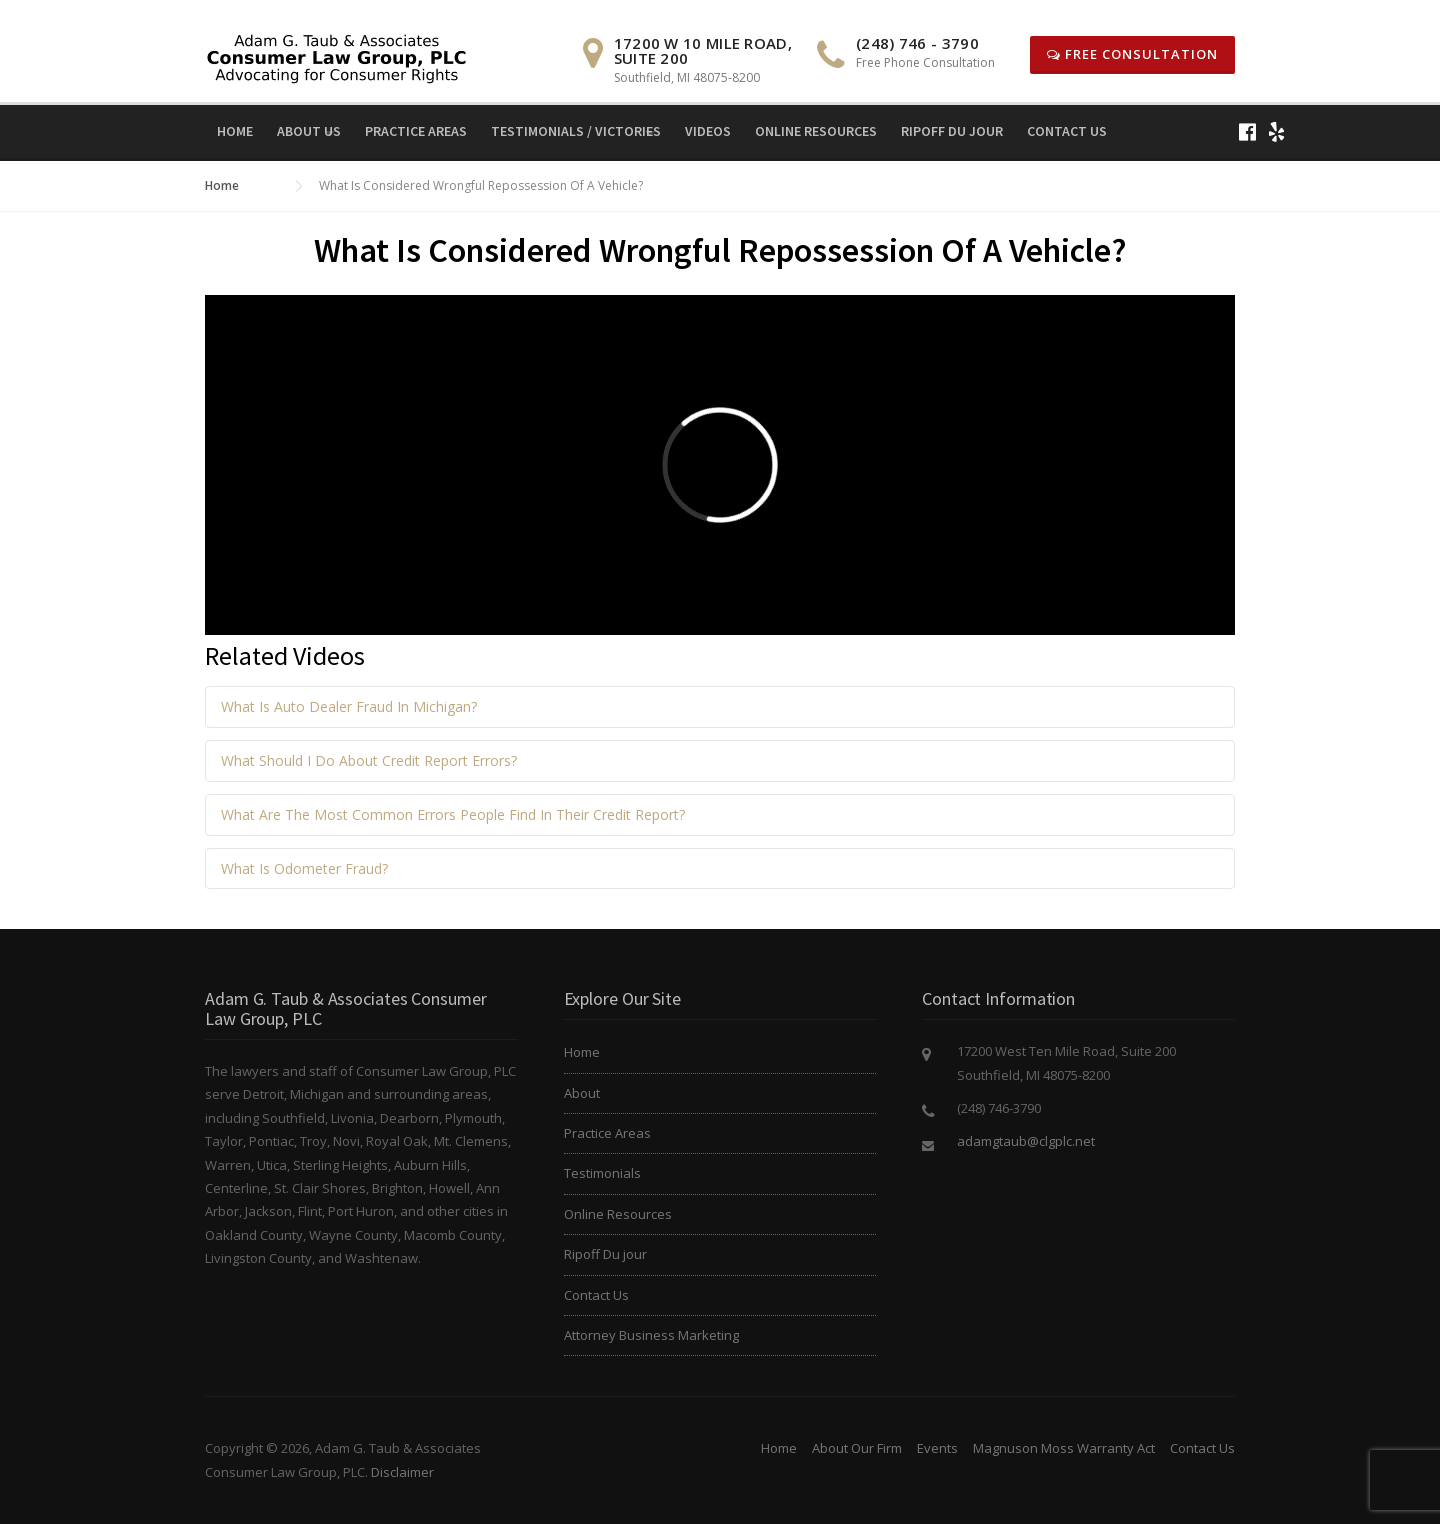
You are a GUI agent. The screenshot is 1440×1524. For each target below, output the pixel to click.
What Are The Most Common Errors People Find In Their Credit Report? (453, 814)
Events (937, 1448)
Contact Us (1067, 131)
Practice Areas (416, 131)
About (582, 1093)
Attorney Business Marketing (651, 1335)
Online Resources (816, 131)
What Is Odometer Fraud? (304, 868)
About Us (309, 131)
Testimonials (602, 1173)
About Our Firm (857, 1448)
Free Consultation (1132, 54)
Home (235, 131)
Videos (708, 131)
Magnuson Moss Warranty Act (1064, 1448)
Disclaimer (402, 1472)
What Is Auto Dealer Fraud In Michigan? (349, 706)
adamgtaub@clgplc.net (1026, 1141)
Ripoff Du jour (952, 131)
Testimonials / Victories (576, 131)
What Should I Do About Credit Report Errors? (369, 760)
